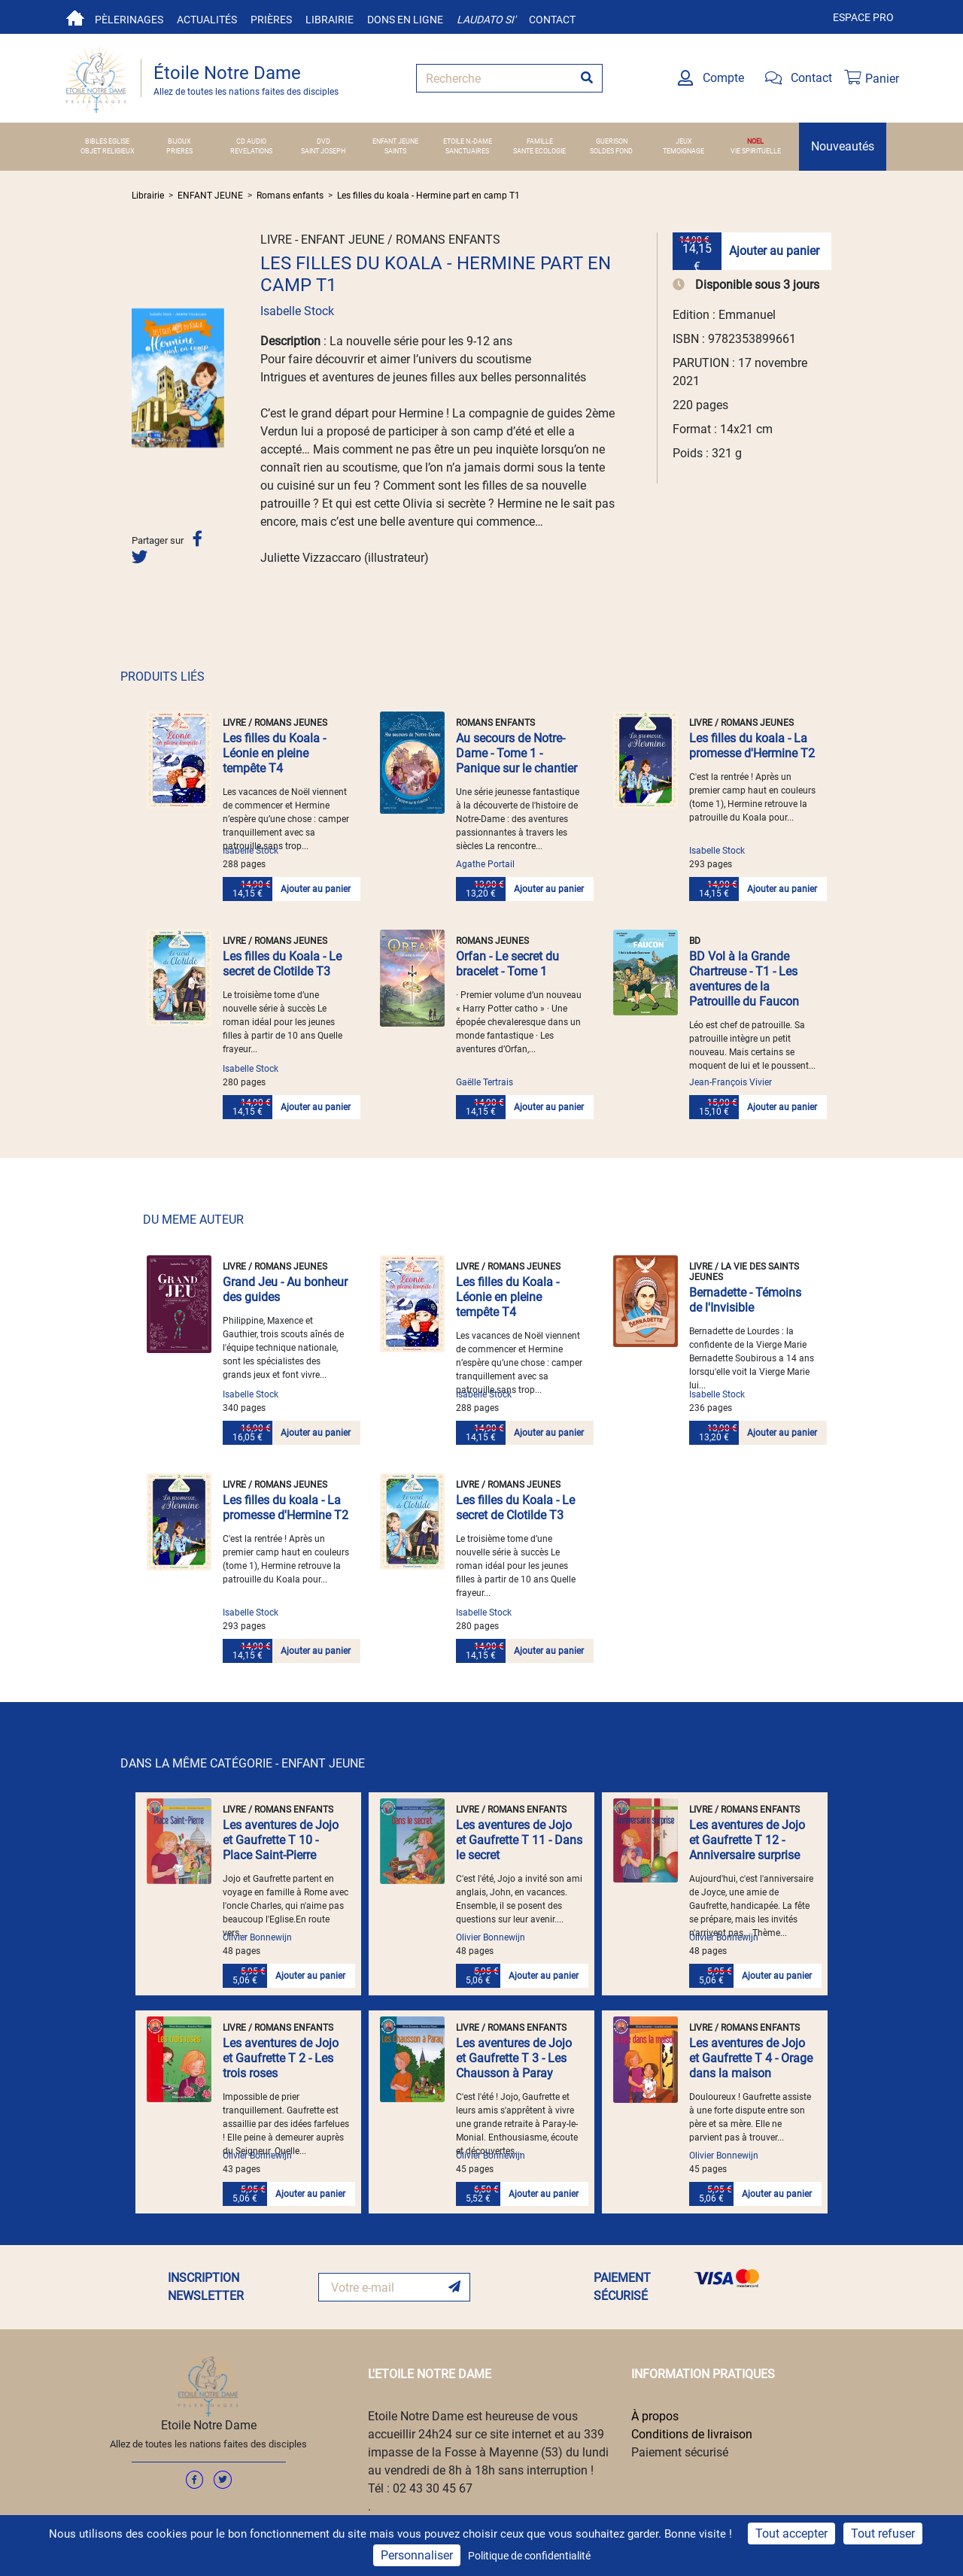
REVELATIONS (251, 151)
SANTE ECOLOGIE (539, 151)
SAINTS (395, 151)
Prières (271, 20)
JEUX (684, 141)
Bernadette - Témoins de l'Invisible (745, 1300)
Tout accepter (791, 2533)
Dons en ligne (405, 20)
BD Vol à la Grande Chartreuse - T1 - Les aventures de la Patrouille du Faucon (744, 979)
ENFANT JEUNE (395, 141)
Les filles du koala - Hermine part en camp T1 (428, 195)
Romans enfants (290, 195)
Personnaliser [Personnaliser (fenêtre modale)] (417, 2555)
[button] (138, 377)
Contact (552, 20)
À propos (655, 2416)
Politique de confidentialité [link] (529, 2556)
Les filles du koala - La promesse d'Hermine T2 (752, 745)
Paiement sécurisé (679, 2452)
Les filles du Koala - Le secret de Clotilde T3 (282, 964)
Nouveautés (842, 146)
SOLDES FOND (611, 151)
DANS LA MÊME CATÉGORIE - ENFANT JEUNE (242, 1763)
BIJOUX (179, 141)
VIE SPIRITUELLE (756, 151)
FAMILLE (540, 141)
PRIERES (179, 151)
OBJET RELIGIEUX (108, 151)
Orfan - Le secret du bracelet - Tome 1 (507, 964)
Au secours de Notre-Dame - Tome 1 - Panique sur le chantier (516, 753)
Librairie (329, 20)
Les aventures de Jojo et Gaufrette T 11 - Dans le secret (519, 1840)
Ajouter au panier (774, 251)
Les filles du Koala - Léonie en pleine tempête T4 (274, 753)
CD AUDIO (251, 141)
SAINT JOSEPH (323, 151)
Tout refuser (883, 2533)
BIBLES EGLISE (107, 141)
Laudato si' (486, 20)
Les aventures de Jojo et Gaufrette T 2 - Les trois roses (281, 2058)
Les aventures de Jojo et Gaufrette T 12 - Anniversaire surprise (747, 1840)
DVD (323, 141)
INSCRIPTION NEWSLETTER (206, 2287)
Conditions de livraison (691, 2434)
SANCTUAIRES (467, 151)
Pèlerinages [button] (129, 20)
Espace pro (863, 17)
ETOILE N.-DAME (467, 141)
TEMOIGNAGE (683, 151)
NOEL (755, 141)
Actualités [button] (207, 20)
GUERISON (611, 141)
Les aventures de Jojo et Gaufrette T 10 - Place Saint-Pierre (281, 1840)
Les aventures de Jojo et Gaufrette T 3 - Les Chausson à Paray (514, 2058)
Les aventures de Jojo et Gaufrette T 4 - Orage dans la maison (751, 2058)
